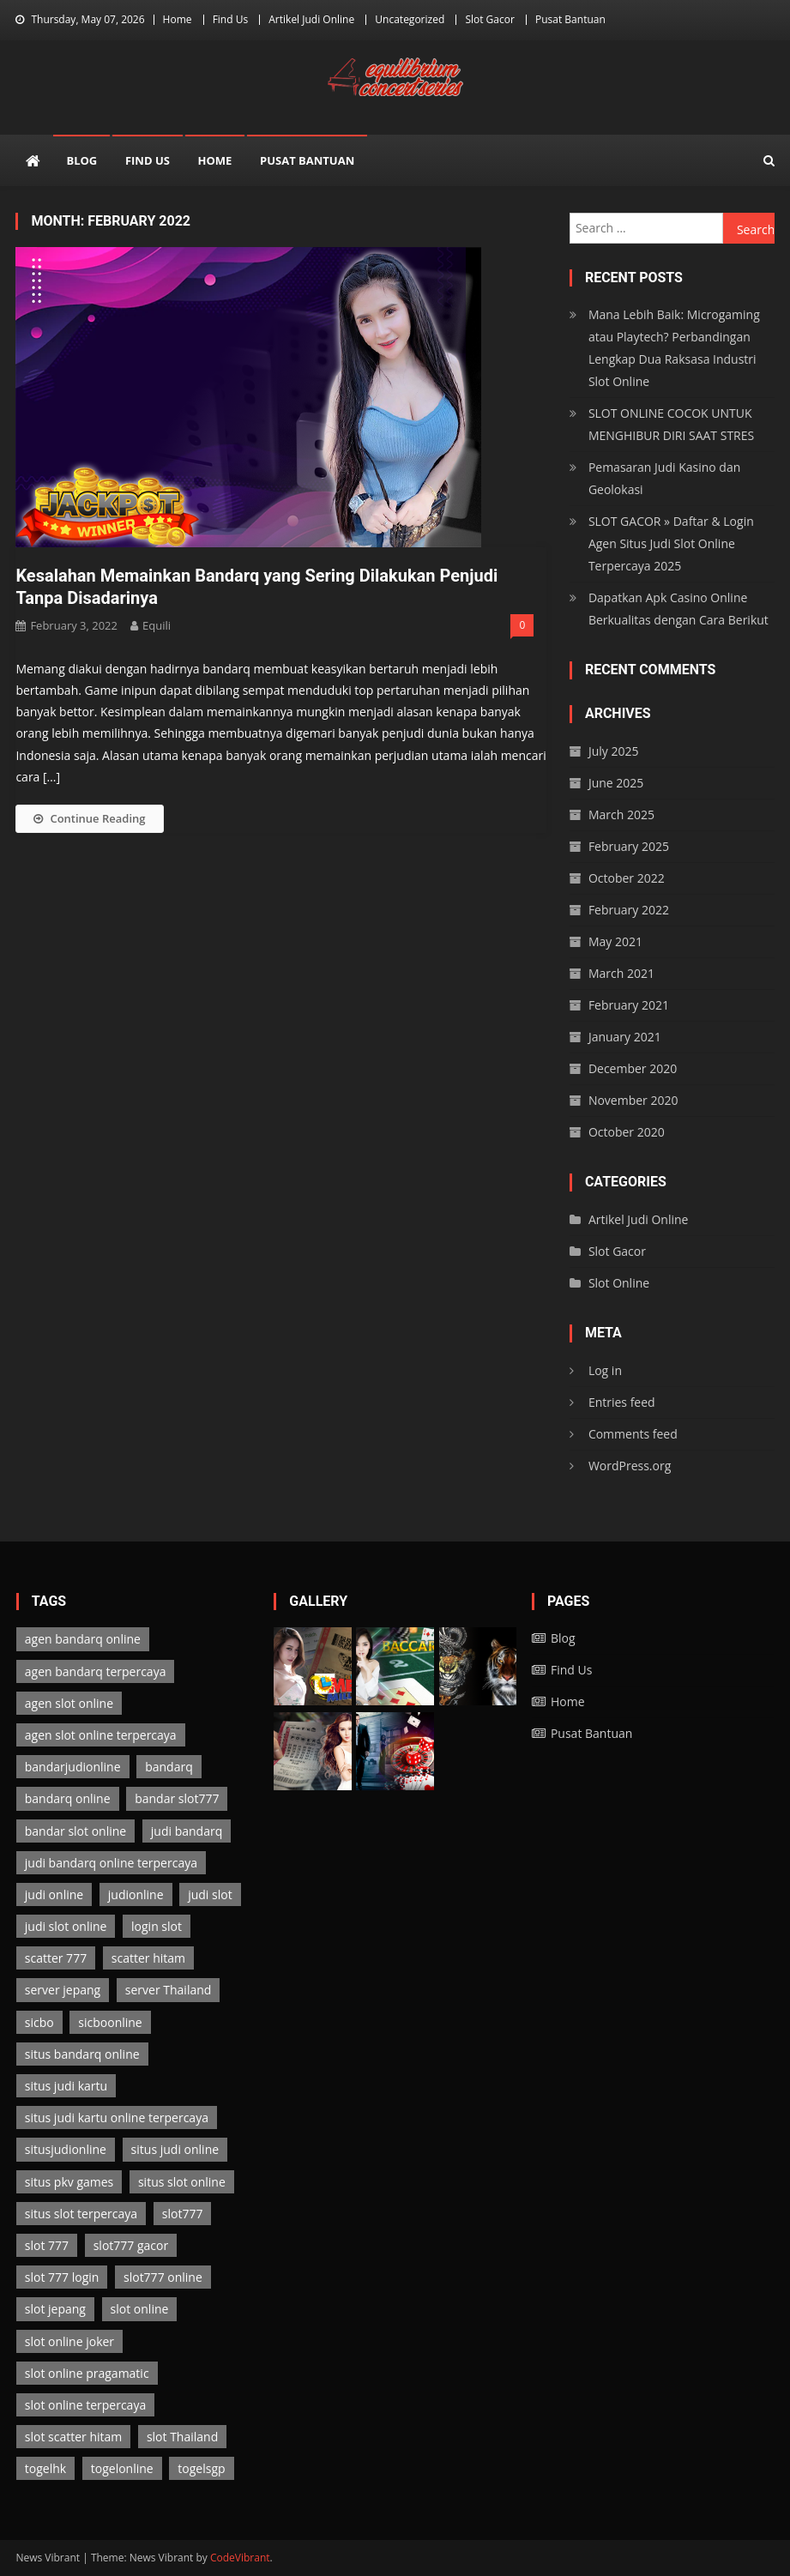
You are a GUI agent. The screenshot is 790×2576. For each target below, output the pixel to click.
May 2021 (615, 941)
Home (177, 19)
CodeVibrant (240, 2557)
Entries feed (621, 1402)
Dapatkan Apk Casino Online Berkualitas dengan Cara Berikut (678, 608)
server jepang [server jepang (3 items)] (62, 1990)
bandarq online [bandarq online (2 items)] (68, 1798)
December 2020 (632, 1068)
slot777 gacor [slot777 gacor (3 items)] (131, 2245)
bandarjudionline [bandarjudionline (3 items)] (73, 1767)
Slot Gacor (490, 19)
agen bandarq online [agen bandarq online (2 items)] (83, 1639)
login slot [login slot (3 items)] (156, 1926)
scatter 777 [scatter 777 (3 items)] (56, 1958)
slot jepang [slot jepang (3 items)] (55, 2309)
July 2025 (613, 751)
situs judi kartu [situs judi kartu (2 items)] (66, 2086)
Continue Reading (89, 818)
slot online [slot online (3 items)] (140, 2309)
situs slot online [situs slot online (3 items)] (182, 2182)
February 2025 (628, 846)
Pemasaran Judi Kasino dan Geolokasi (664, 478)
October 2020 (626, 1132)
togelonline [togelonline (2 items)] (122, 2468)
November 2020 (633, 1100)
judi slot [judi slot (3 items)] (210, 1894)
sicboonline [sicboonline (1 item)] (110, 2022)
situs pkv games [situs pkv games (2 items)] (69, 2182)
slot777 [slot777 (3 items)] (182, 2213)
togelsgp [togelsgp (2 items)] (201, 2468)
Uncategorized (409, 19)
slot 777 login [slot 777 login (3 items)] (62, 2277)
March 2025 (621, 814)
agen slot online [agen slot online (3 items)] (69, 1703)
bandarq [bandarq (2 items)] (169, 1767)
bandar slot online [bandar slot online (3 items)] (75, 1831)
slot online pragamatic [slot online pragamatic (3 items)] (87, 2373)
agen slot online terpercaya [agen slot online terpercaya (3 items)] (101, 1735)
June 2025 (615, 783)
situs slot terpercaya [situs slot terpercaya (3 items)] (81, 2213)
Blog (81, 160)
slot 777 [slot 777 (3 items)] (47, 2245)
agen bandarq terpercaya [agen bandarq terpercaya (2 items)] (95, 1671)
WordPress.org (629, 1465)
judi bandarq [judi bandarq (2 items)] (186, 1831)
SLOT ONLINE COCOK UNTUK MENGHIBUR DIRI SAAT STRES (671, 424)
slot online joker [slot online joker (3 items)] (69, 2341)
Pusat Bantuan (570, 19)
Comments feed (633, 1434)
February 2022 (628, 910)
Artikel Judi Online (311, 19)
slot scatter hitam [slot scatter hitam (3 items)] (73, 2436)
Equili (156, 625)
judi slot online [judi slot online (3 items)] (66, 1926)
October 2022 (626, 878)
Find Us (231, 19)
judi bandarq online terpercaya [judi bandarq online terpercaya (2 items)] (111, 1863)
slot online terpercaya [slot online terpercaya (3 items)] (85, 2405)
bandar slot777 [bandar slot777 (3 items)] (177, 1798)
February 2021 (628, 1005)
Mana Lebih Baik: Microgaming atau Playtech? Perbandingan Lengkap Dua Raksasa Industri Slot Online (674, 347)
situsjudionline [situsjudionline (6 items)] (65, 2149)
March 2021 (621, 973)
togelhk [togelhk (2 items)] (45, 2468)
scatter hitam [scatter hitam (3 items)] (148, 1958)
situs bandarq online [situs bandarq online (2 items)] (82, 2054)
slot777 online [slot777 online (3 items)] (163, 2277)
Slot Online (618, 1283)
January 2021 (624, 1037)
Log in (605, 1370)
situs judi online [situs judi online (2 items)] (175, 2149)
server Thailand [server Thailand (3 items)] (168, 1990)
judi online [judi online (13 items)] (54, 1894)
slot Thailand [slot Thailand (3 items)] (182, 2436)
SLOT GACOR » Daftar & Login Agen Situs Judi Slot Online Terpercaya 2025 (671, 543)
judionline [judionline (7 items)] (136, 1894)
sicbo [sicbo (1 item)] (39, 2022)
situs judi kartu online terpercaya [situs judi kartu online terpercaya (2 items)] (116, 2117)
